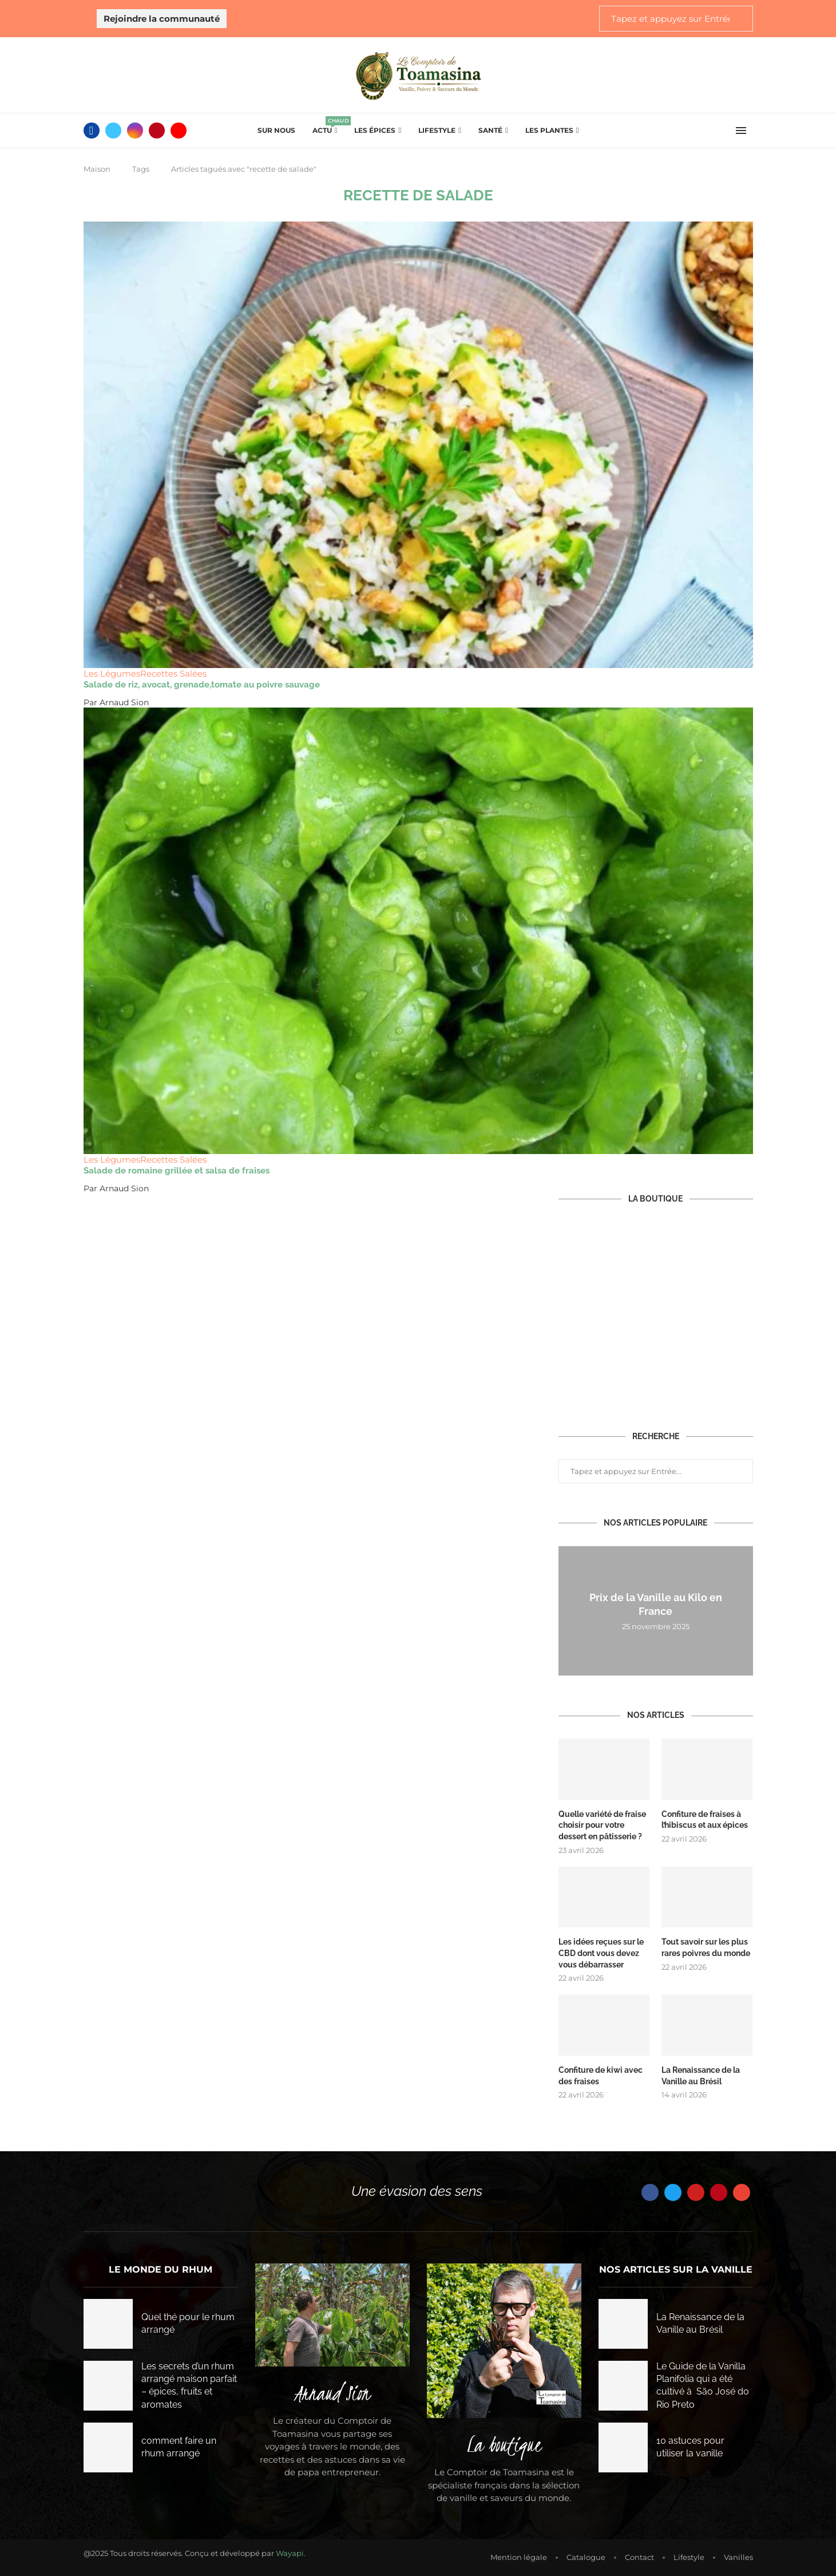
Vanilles (738, 2556)
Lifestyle (436, 130)
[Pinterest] (157, 131)
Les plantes (549, 130)
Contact (639, 2556)
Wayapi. (291, 2552)
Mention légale (518, 2556)
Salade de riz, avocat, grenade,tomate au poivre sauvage (202, 684)
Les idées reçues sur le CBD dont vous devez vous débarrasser (601, 1953)
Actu (325, 127)
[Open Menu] (741, 130)
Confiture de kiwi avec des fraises (600, 2075)
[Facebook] (92, 131)
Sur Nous (276, 130)
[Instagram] (135, 131)
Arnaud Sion (124, 702)
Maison (97, 168)
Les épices (374, 130)
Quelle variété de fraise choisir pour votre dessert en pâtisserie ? (602, 1825)
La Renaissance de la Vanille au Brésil (700, 2075)
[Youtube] (179, 131)
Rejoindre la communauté (162, 18)
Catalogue (585, 2556)
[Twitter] (113, 131)
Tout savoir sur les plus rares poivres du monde (705, 1947)
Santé (490, 130)
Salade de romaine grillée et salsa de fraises (177, 1170)
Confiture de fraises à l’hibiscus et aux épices (704, 1819)
